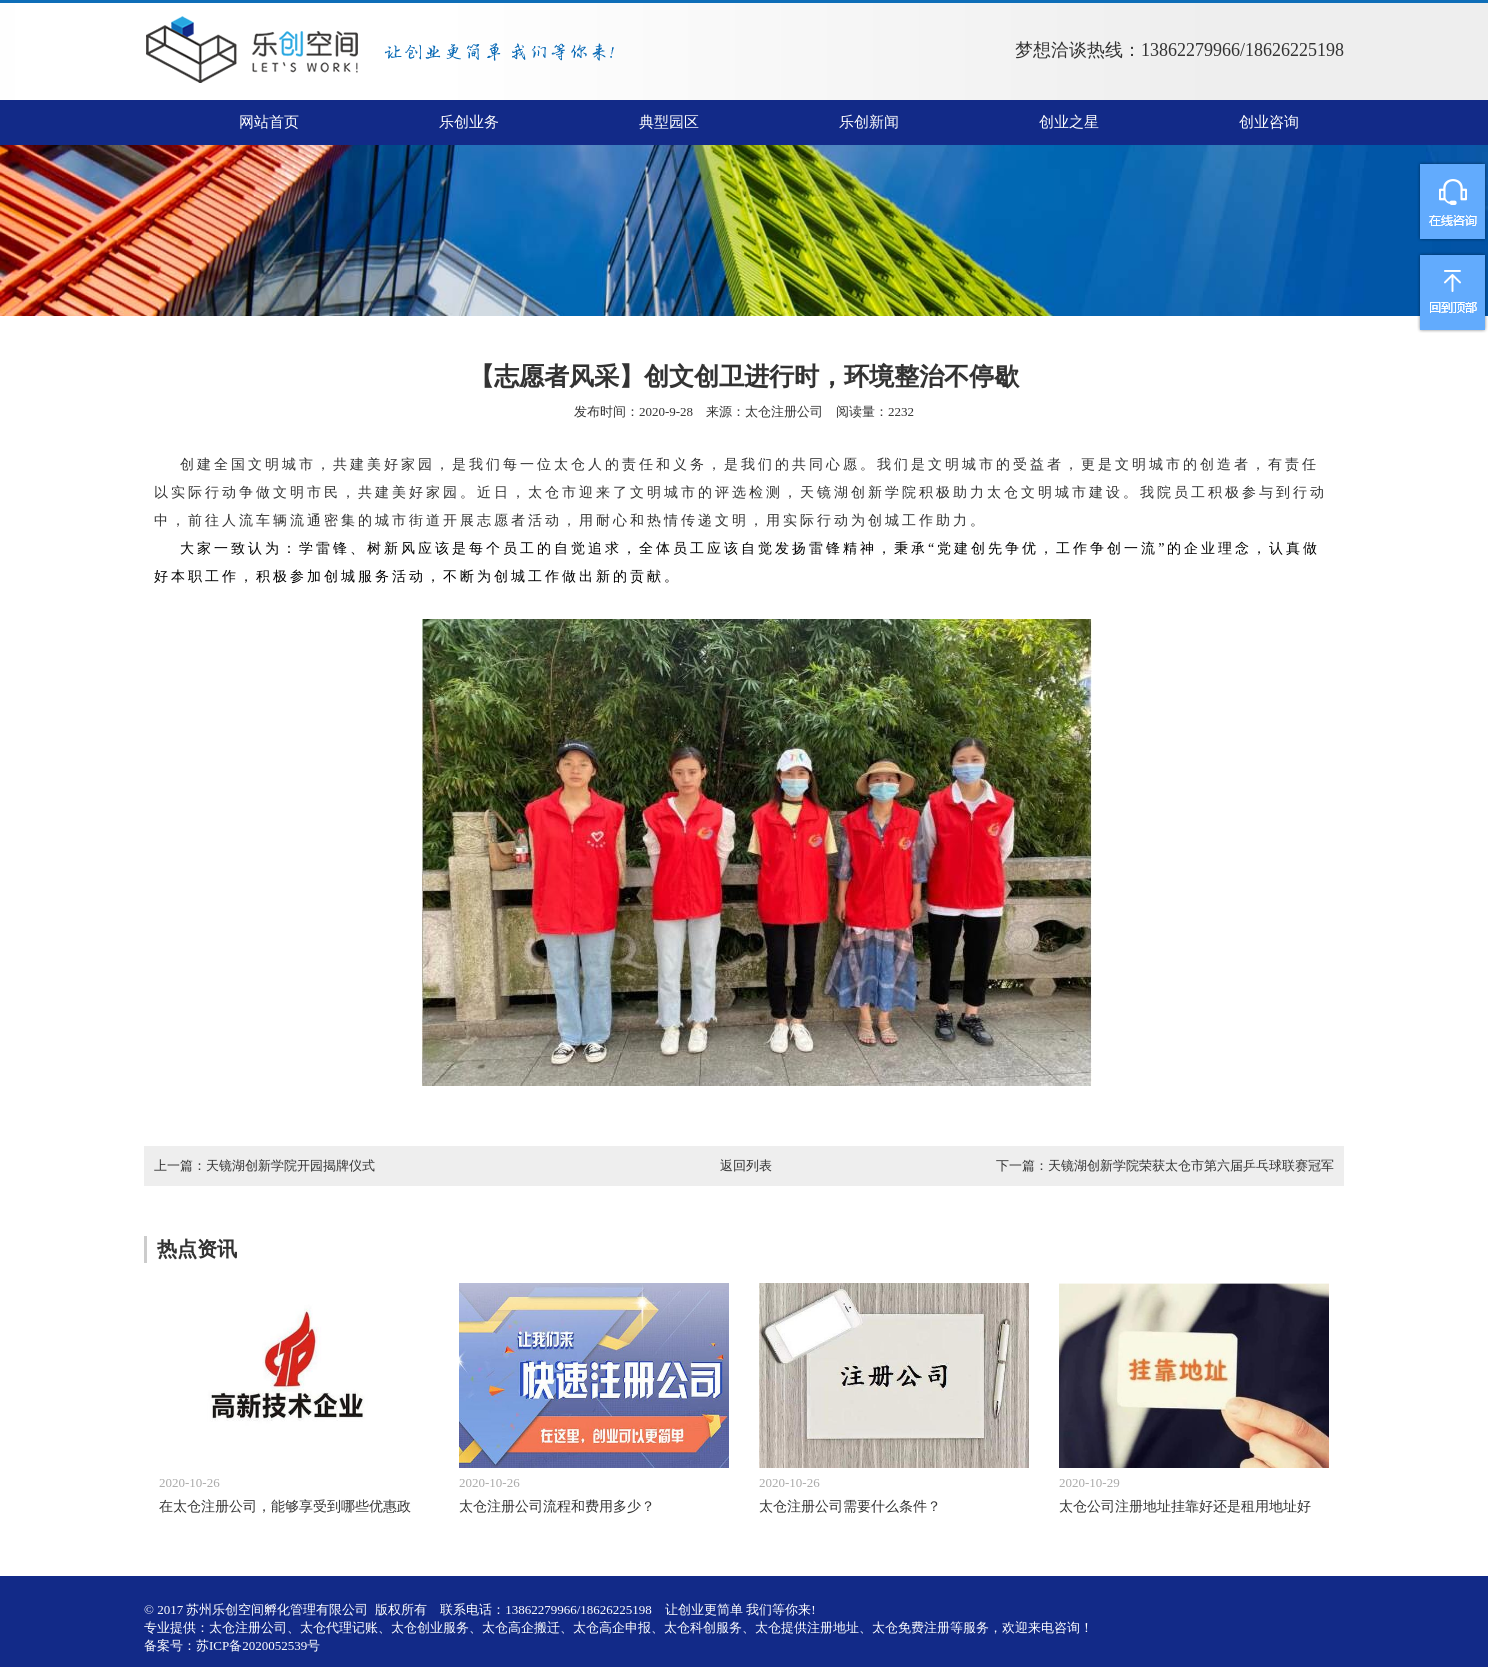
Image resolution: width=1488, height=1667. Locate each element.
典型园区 (669, 122)
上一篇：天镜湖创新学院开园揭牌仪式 (264, 1165)
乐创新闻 (869, 122)
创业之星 (1069, 122)
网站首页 (269, 122)
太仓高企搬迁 (521, 1627)
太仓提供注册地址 (807, 1627)
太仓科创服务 (703, 1627)
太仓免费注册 (911, 1627)
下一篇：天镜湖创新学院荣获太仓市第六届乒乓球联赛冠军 (1165, 1165)
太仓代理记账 (339, 1627)
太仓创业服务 (430, 1627)
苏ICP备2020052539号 (258, 1645)
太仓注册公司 (784, 411)
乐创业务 (469, 122)
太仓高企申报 (612, 1627)
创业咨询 (1269, 122)
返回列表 (746, 1165)
